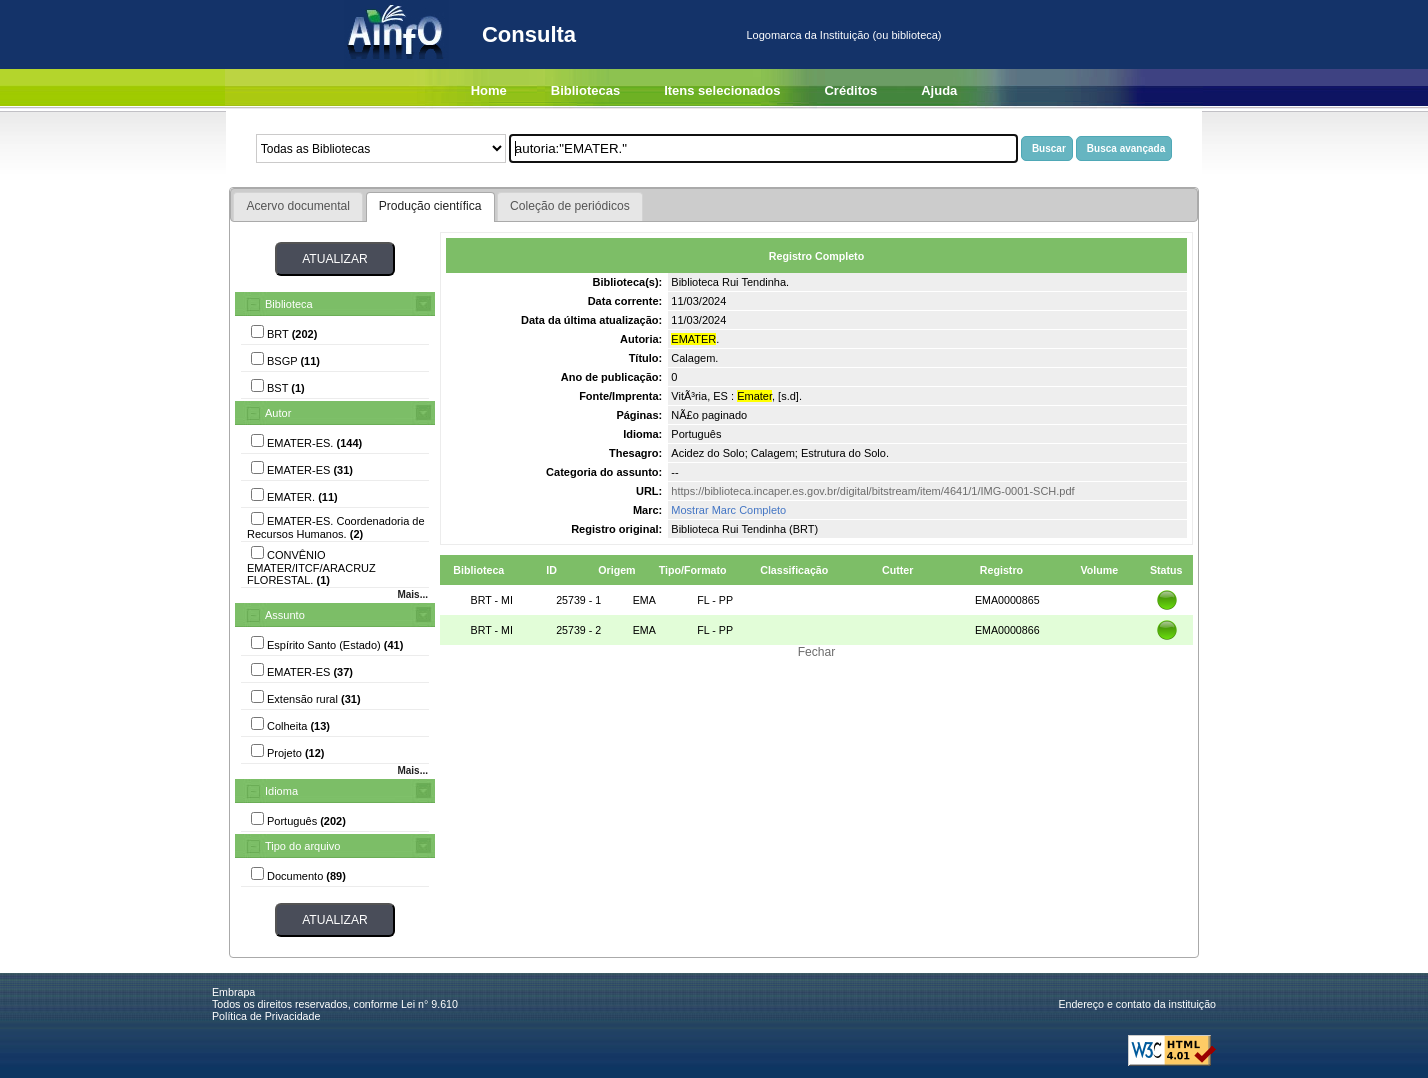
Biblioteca (289, 304)
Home (489, 90)
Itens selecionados (722, 90)
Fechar (817, 652)
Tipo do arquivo (302, 846)
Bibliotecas (585, 90)
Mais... (412, 594)
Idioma (281, 791)
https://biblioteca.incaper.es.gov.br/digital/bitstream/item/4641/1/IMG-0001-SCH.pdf (872, 491)
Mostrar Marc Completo (728, 510)
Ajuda (939, 90)
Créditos (850, 90)
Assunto (285, 615)
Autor (278, 413)
